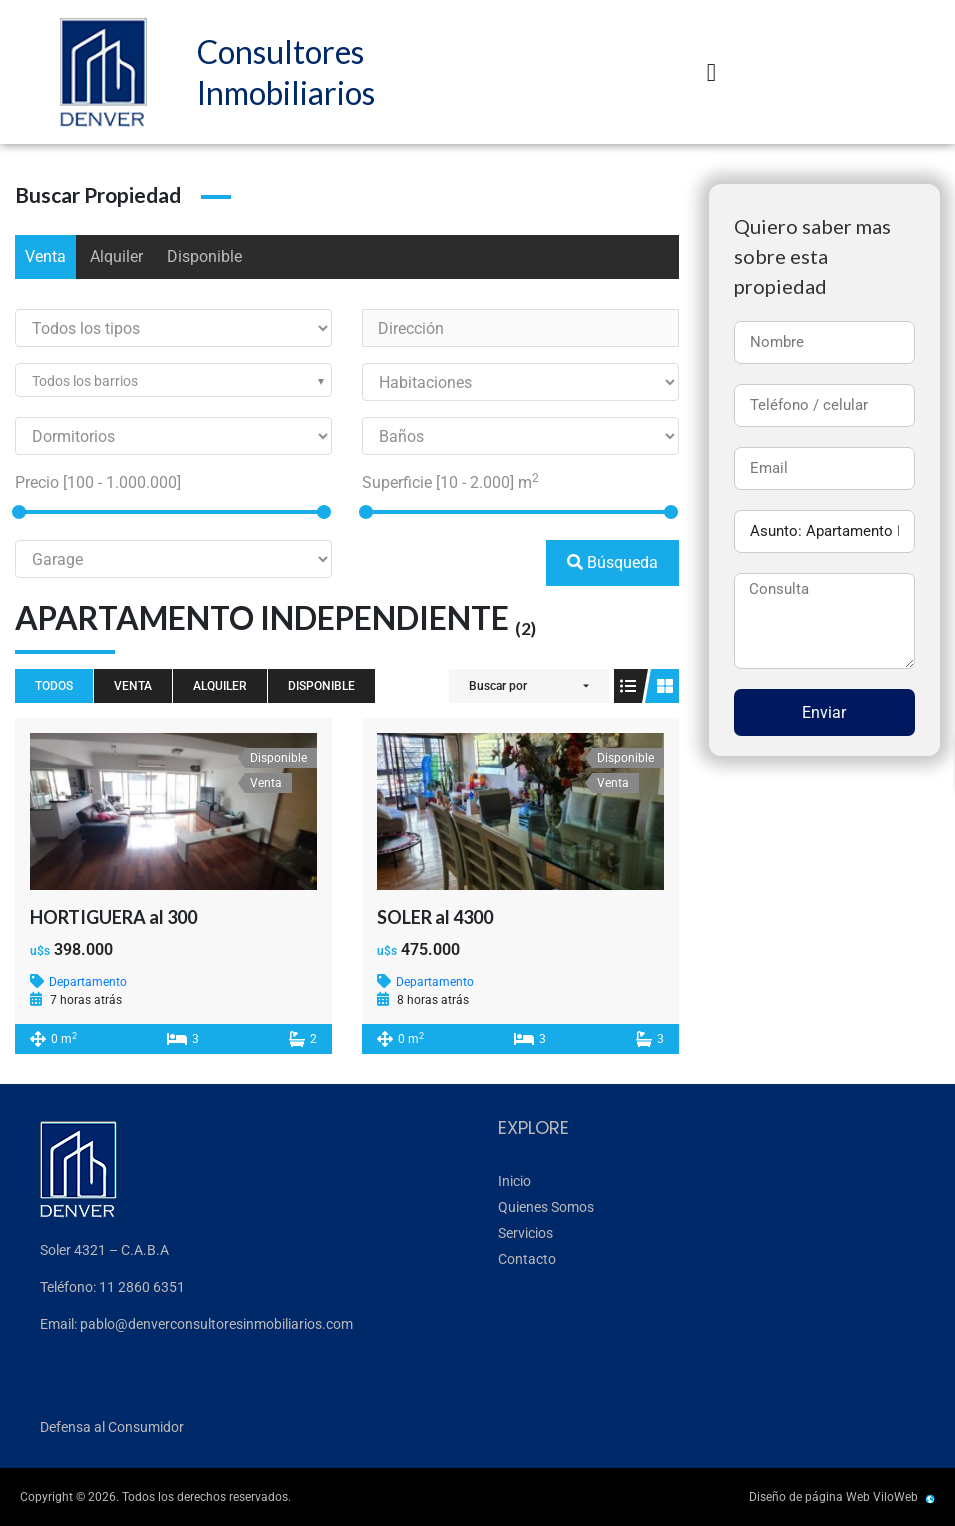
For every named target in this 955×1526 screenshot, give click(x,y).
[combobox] (173, 380)
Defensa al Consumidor (112, 1427)
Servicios (525, 1233)
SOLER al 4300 (435, 917)
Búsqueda (612, 562)
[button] (711, 72)
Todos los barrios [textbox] (85, 381)
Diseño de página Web (809, 1497)
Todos (54, 686)
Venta (45, 256)
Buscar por (498, 686)
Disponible (204, 256)
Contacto (527, 1259)
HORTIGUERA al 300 (113, 917)
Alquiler (116, 256)
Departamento (88, 982)
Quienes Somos (546, 1207)
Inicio (514, 1181)
